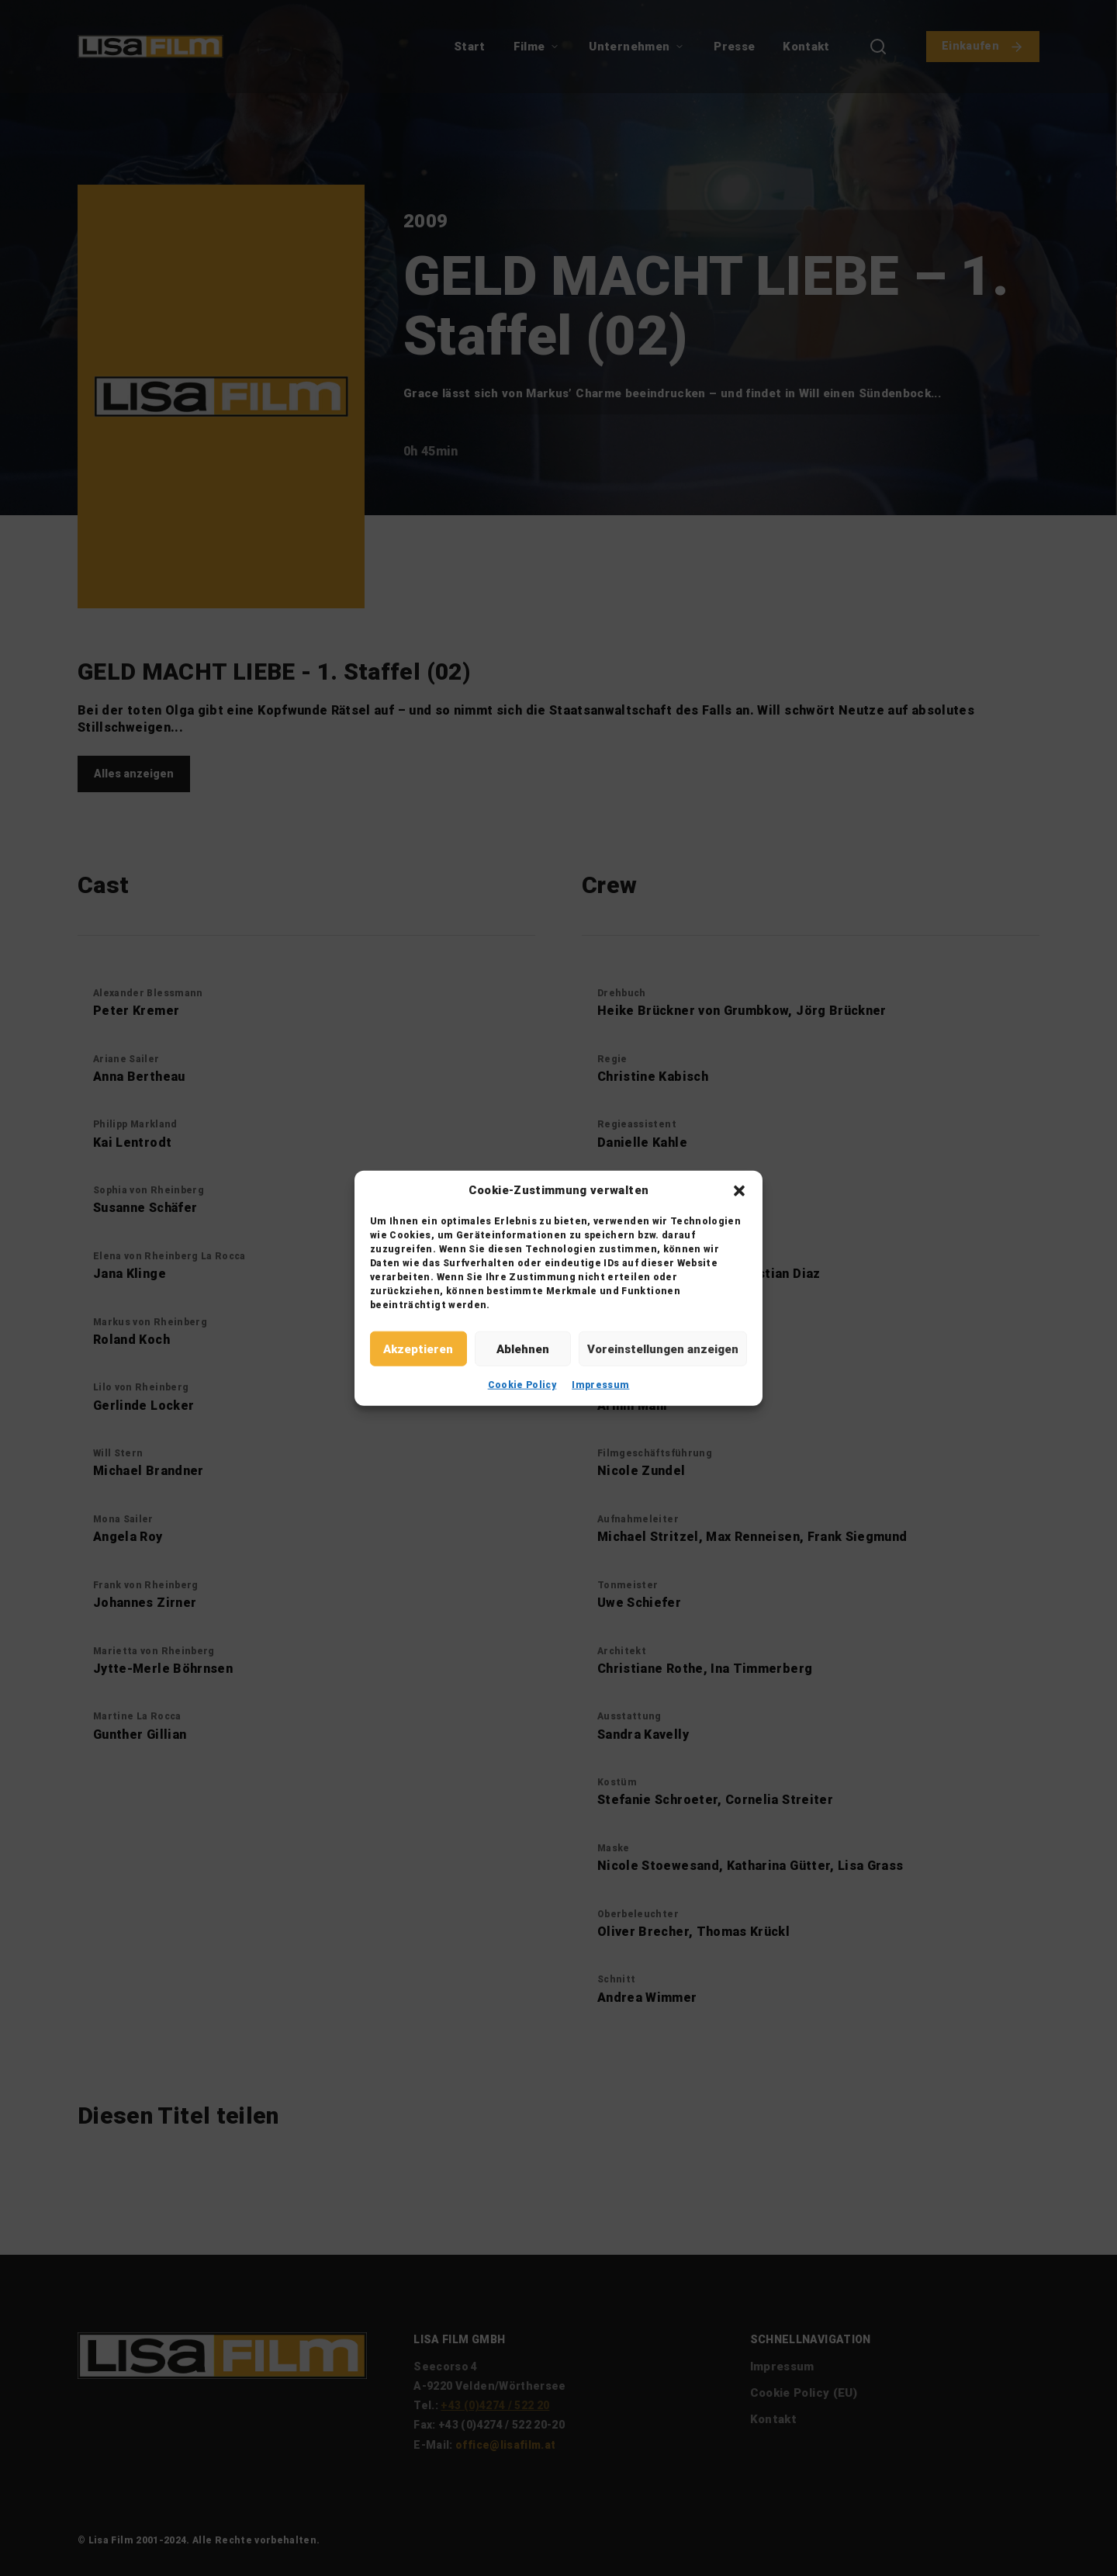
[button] (739, 1190)
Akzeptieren (418, 1349)
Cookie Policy (522, 1385)
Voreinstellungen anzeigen (662, 1349)
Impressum (600, 1385)
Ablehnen (522, 1349)
